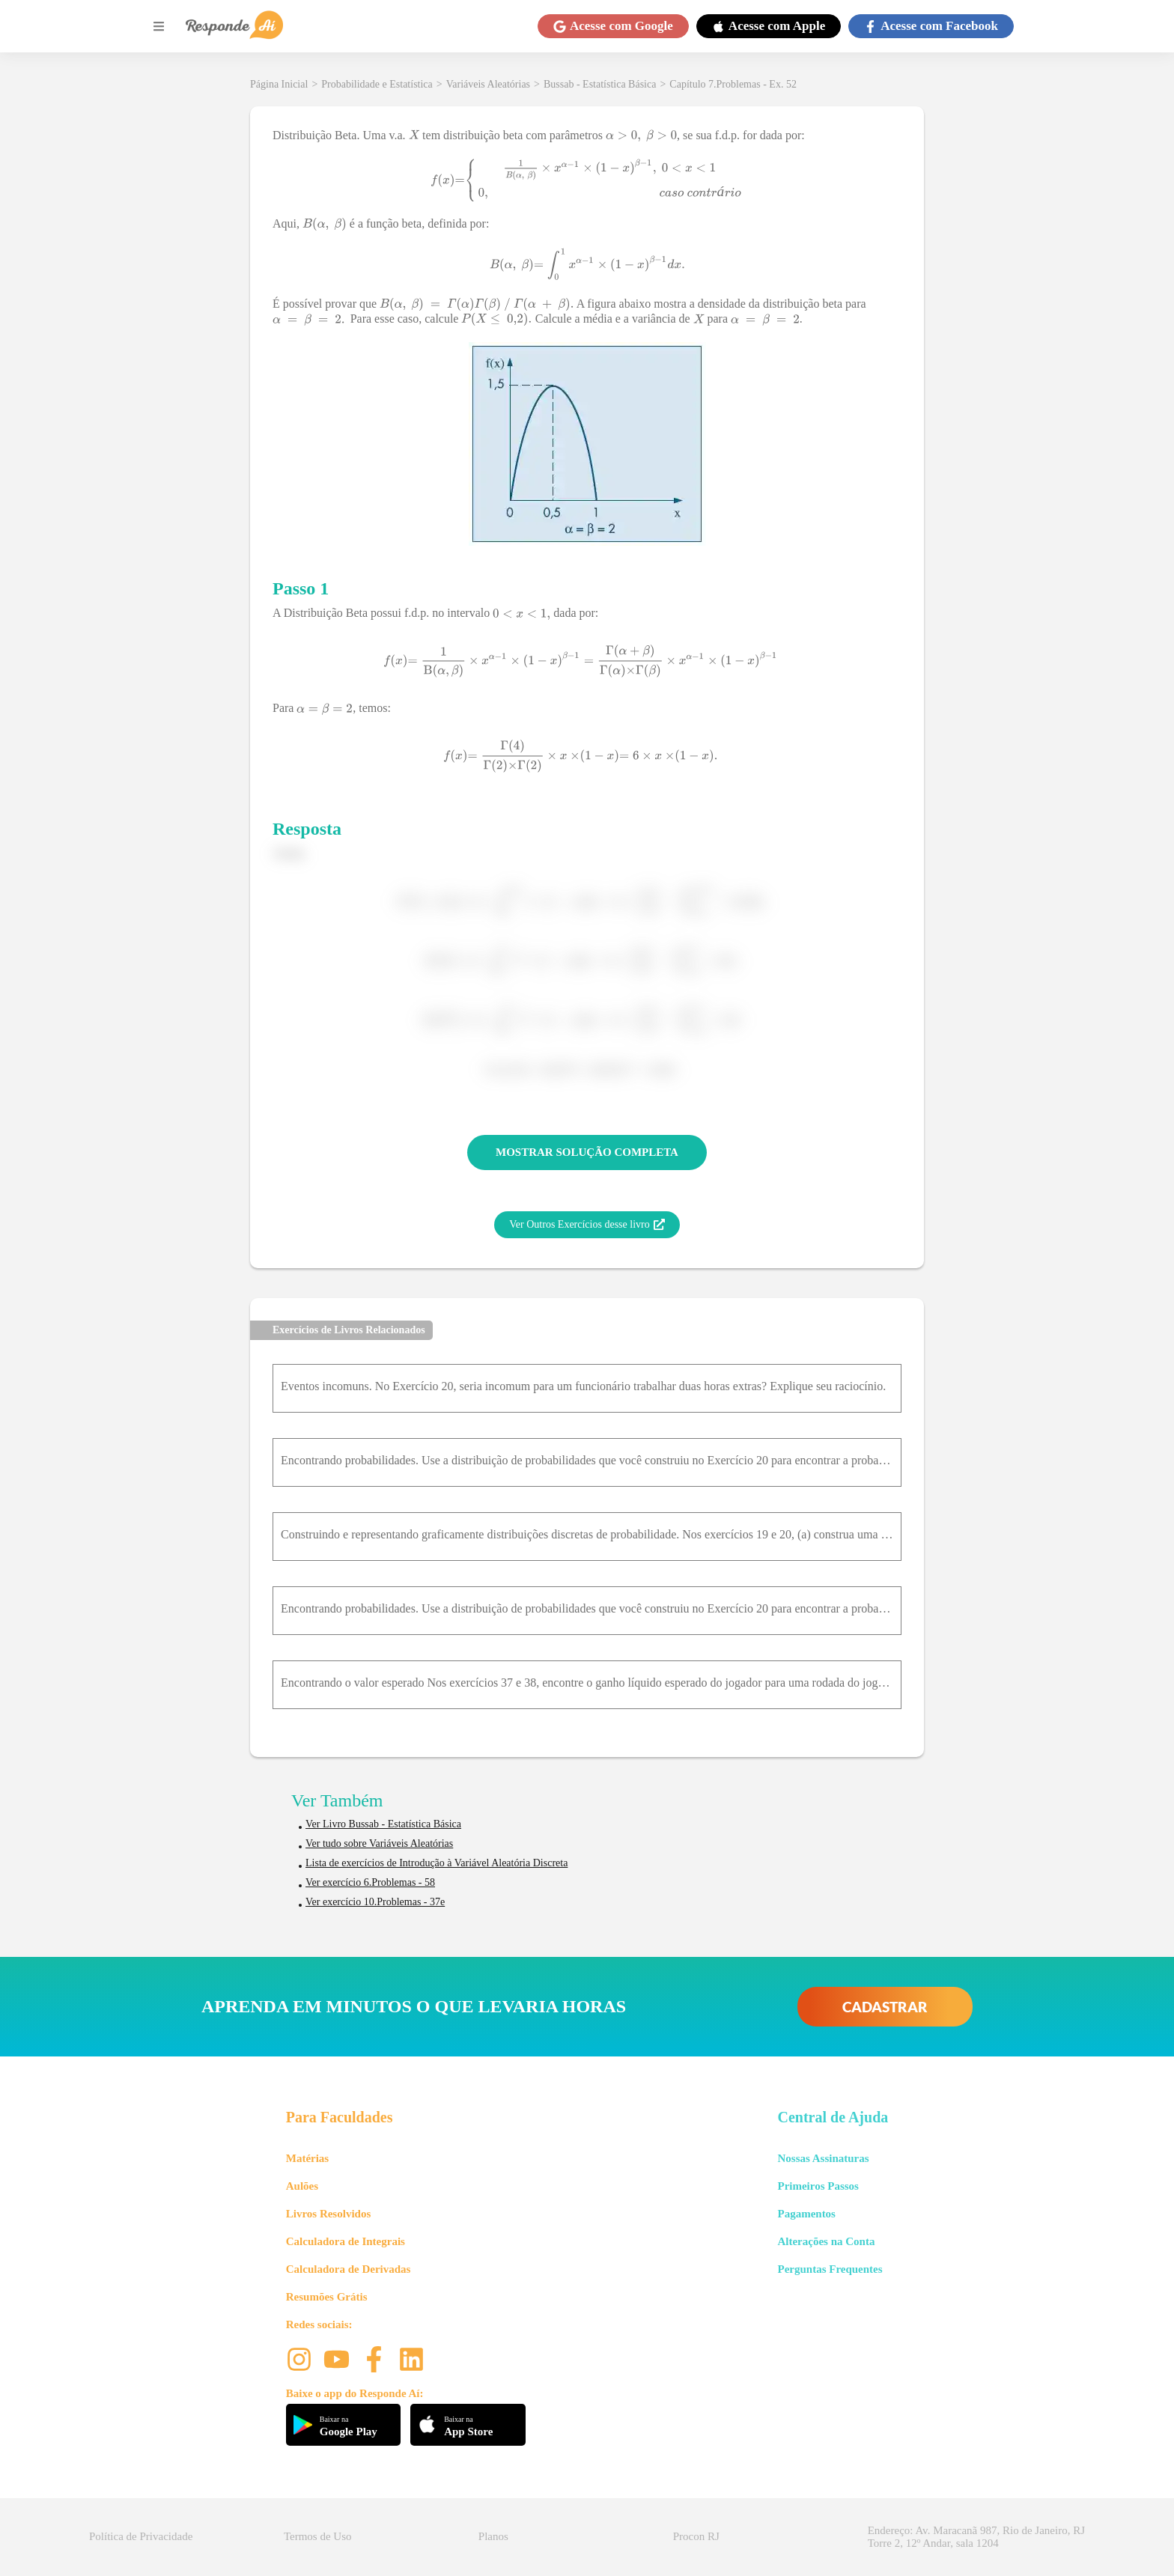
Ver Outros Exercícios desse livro (586, 1225)
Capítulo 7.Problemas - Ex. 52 (733, 84)
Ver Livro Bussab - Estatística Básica (383, 1824)
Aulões (302, 2186)
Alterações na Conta (826, 2241)
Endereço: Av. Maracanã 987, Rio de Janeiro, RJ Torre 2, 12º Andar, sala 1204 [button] (976, 2536)
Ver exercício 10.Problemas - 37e (375, 1901)
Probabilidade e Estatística (377, 84)
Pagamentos (806, 2214)
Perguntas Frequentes (829, 2269)
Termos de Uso (318, 2536)
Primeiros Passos (817, 2186)
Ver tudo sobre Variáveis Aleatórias (379, 1843)
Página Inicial (279, 84)
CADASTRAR (885, 2006)
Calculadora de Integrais (345, 2241)
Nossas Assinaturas (823, 2158)
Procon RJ (696, 2536)
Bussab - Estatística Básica (600, 84)
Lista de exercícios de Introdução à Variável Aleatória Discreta (436, 1863)
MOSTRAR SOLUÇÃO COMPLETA (587, 1152)
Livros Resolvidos (328, 2214)
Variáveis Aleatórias (488, 84)
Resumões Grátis (327, 2297)
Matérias (307, 2158)
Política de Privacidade (140, 2536)
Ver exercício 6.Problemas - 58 (370, 1882)
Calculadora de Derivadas (348, 2269)
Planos (493, 2536)
